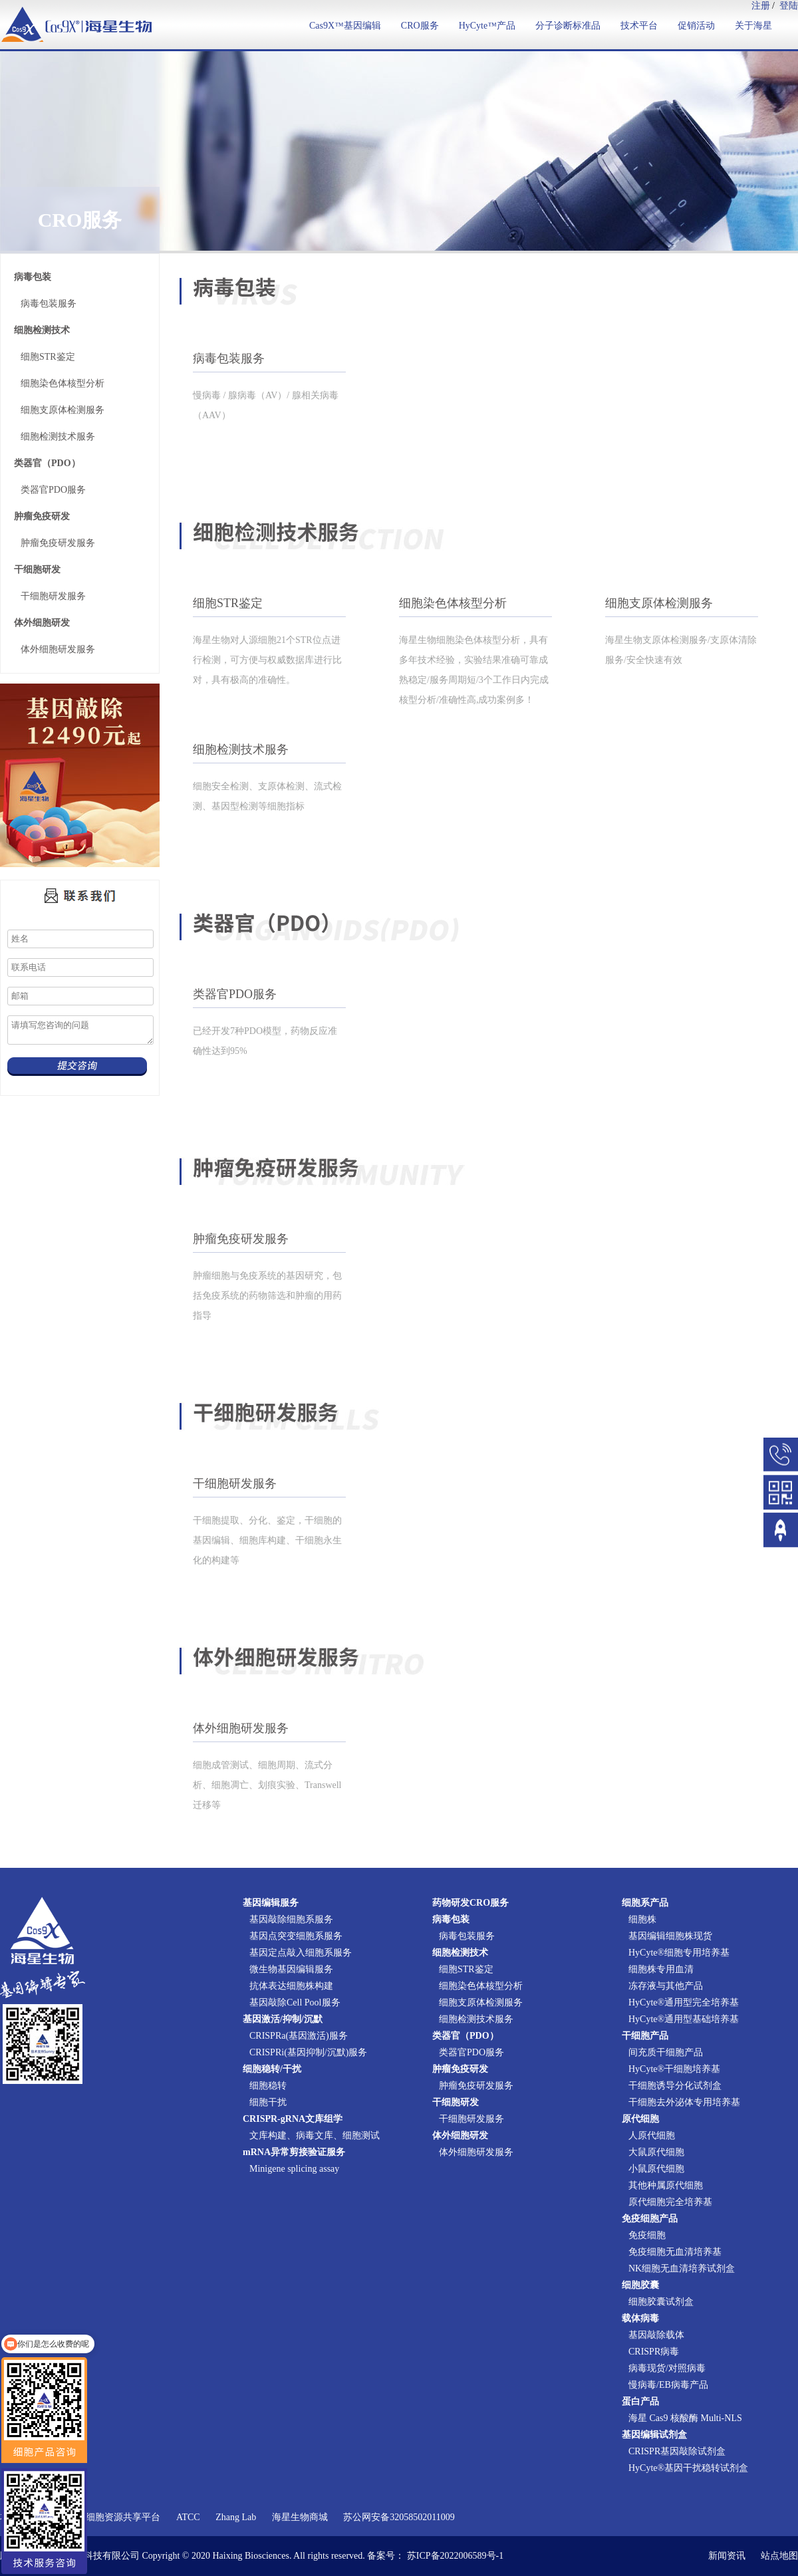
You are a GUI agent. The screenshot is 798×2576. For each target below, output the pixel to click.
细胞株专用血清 (661, 1969)
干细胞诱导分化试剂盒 (675, 2086)
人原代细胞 (651, 2135)
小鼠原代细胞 (656, 2169)
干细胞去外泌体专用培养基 (684, 2102)
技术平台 (639, 26)
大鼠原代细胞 (656, 2152)
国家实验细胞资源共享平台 (104, 2517)
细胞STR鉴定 (48, 357)
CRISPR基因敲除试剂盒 (677, 2451)
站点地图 (779, 2556)
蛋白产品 (640, 2401)
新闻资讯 (726, 2556)
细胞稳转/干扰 (272, 2069)
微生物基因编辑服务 (291, 1969)
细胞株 (642, 1919)
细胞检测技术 (42, 330)
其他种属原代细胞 (665, 2185)
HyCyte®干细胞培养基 (674, 2069)
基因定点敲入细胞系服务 (300, 1953)
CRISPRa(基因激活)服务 (298, 2036)
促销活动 (696, 26)
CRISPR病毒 (653, 2352)
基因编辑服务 (271, 1903)
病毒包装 (32, 277)
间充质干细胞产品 (665, 2052)
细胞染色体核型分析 (62, 383)
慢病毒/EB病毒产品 (668, 2385)
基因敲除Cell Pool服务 (294, 2002)
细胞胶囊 (640, 2285)
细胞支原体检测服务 (62, 410)
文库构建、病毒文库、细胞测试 (314, 2135)
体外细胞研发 (42, 623)
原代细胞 (640, 2119)
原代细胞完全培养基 (670, 2202)
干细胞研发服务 (53, 596)
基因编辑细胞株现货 (670, 1936)
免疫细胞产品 (650, 2219)
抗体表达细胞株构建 (291, 1986)
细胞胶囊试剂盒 (661, 2302)
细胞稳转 (268, 2086)
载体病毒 (640, 2318)
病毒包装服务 (48, 304)
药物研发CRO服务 (470, 1903)
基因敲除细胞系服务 (291, 1919)
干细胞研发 (37, 570)
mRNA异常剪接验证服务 (294, 2152)
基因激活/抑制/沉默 (283, 2019)
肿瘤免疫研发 (42, 516)
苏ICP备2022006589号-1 (455, 2556)
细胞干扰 (268, 2102)
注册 (760, 6)
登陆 (788, 6)
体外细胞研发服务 (58, 649)
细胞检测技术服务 (58, 437)
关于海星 (753, 26)
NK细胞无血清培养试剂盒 (681, 2268)
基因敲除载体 (656, 2335)
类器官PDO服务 (53, 490)
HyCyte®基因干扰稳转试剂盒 (688, 2468)
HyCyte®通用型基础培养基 (683, 2019)
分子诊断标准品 (567, 26)
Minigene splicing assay (294, 2169)
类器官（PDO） (47, 463)
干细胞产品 (645, 2036)
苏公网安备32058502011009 (398, 2517)
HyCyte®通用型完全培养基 (683, 2002)
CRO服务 (420, 26)
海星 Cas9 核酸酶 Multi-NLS (685, 2418)
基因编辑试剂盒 (654, 2435)
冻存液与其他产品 (665, 1986)
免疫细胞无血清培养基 (675, 2252)
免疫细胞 (647, 2235)
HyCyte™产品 (487, 26)
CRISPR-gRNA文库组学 (292, 2119)
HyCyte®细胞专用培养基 (679, 1953)
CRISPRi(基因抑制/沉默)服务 (308, 2052)
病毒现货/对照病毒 (667, 2368)
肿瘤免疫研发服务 (58, 543)
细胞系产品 (645, 1903)
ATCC (188, 2517)
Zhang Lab (235, 2517)
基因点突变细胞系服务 (295, 1936)
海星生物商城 (300, 2517)
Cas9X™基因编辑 (345, 26)
